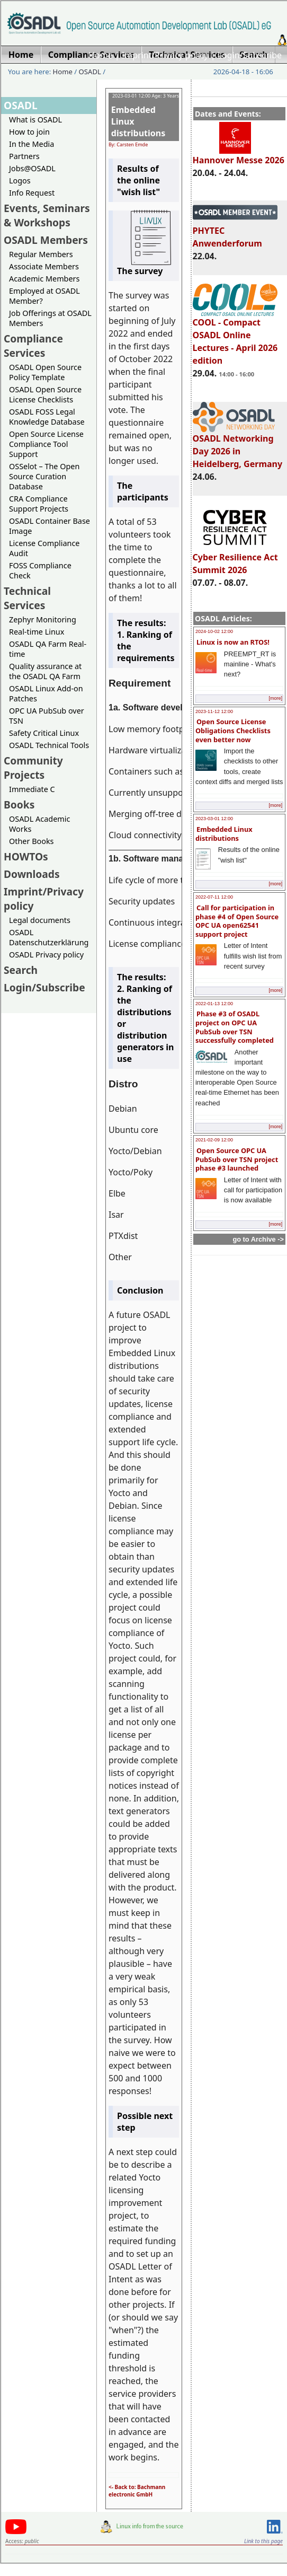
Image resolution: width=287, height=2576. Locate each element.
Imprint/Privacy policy (165, 55)
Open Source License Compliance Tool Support (46, 444)
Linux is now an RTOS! (233, 642)
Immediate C (32, 789)
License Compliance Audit (44, 548)
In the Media (31, 144)
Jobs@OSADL (32, 168)
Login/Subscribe (250, 55)
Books (19, 804)
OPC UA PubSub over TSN (46, 716)
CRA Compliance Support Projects (38, 504)
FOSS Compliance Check (40, 570)
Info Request (32, 193)
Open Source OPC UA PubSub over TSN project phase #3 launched (236, 1159)
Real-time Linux (36, 632)
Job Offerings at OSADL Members (50, 318)
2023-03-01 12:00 (214, 818)
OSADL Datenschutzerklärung (48, 937)
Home (100, 55)
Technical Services (27, 598)
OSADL (90, 71)
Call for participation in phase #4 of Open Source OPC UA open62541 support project (237, 921)
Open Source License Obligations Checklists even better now (233, 730)
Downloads (32, 874)
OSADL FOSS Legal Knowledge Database (47, 417)
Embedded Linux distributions (224, 833)
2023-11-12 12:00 (214, 711)
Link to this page (263, 2541)
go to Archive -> (258, 1239)
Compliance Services (33, 345)
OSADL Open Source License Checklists (45, 394)
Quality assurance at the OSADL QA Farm (45, 671)
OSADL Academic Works (39, 824)
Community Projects (33, 767)
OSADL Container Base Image (49, 526)
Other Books (31, 841)
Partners (24, 156)
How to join (29, 132)
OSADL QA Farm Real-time (47, 649)
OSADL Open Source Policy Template (45, 372)
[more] (275, 698)
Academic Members (44, 279)
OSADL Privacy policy (46, 954)
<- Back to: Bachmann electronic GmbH (137, 2490)
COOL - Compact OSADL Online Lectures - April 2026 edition (235, 336)
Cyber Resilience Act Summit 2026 (235, 559)
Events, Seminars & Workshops (47, 215)
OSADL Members (46, 240)
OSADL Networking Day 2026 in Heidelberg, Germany (238, 446)
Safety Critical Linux (44, 733)
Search (21, 970)
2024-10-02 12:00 (214, 631)
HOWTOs (26, 856)
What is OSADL (35, 120)
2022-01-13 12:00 (214, 1003)
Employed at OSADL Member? (44, 296)
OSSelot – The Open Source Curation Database (44, 476)
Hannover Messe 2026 (238, 155)
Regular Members (41, 254)
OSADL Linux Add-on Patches (46, 693)
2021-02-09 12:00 (214, 1139)
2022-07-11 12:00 (214, 897)
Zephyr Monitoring (42, 619)
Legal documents (39, 920)
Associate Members (44, 266)
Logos (20, 180)
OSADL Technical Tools (49, 745)
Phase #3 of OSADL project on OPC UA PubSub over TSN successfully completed (234, 1027)
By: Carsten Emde (128, 144)
